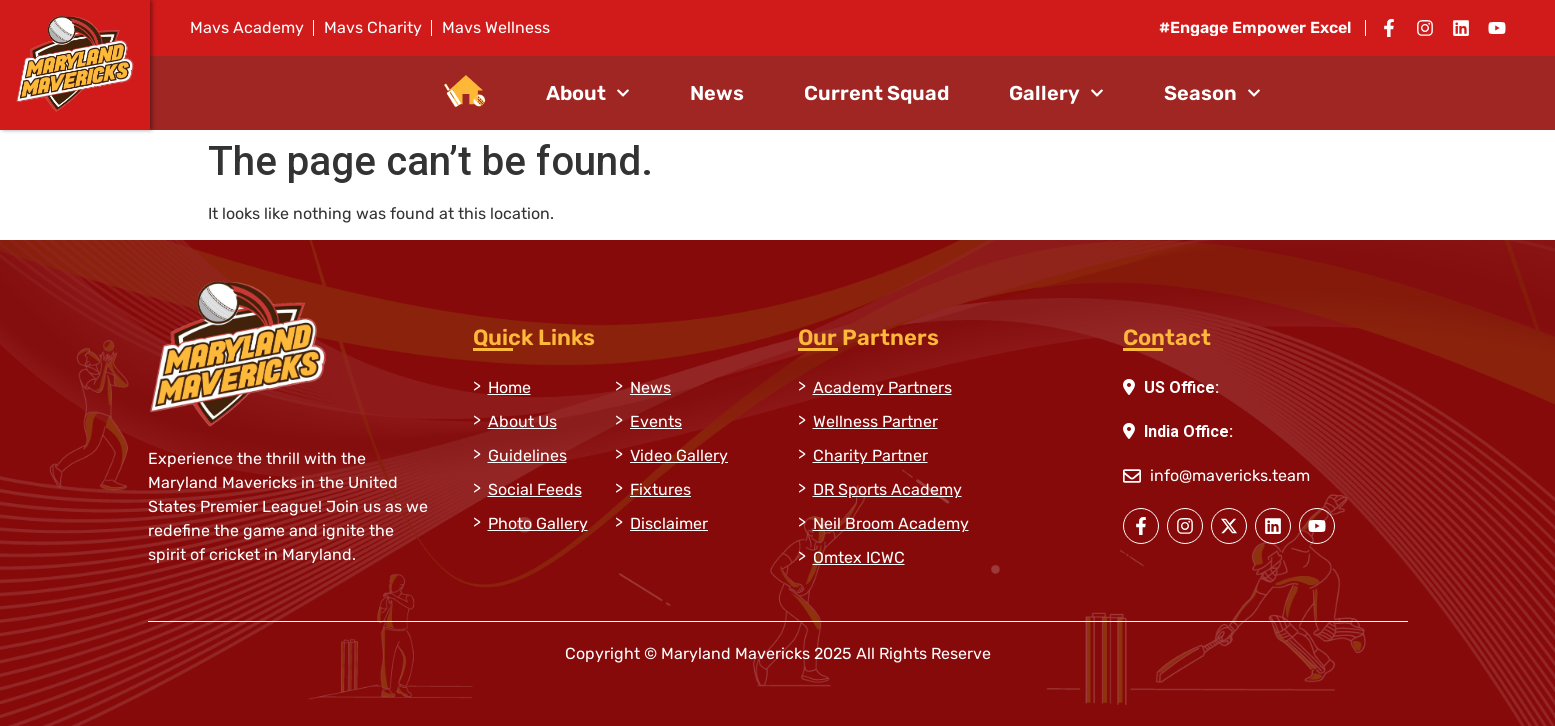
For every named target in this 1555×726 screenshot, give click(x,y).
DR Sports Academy (887, 489)
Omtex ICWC (859, 557)
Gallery (1056, 93)
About (588, 93)
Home (509, 387)
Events (656, 421)
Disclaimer (669, 523)
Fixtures (660, 489)
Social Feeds (535, 489)
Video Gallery (679, 455)
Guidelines (527, 455)
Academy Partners (882, 387)
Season (1212, 93)
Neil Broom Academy (891, 523)
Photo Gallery (538, 523)
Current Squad (876, 93)
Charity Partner (870, 455)
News (717, 93)
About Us (522, 421)
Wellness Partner (875, 421)
